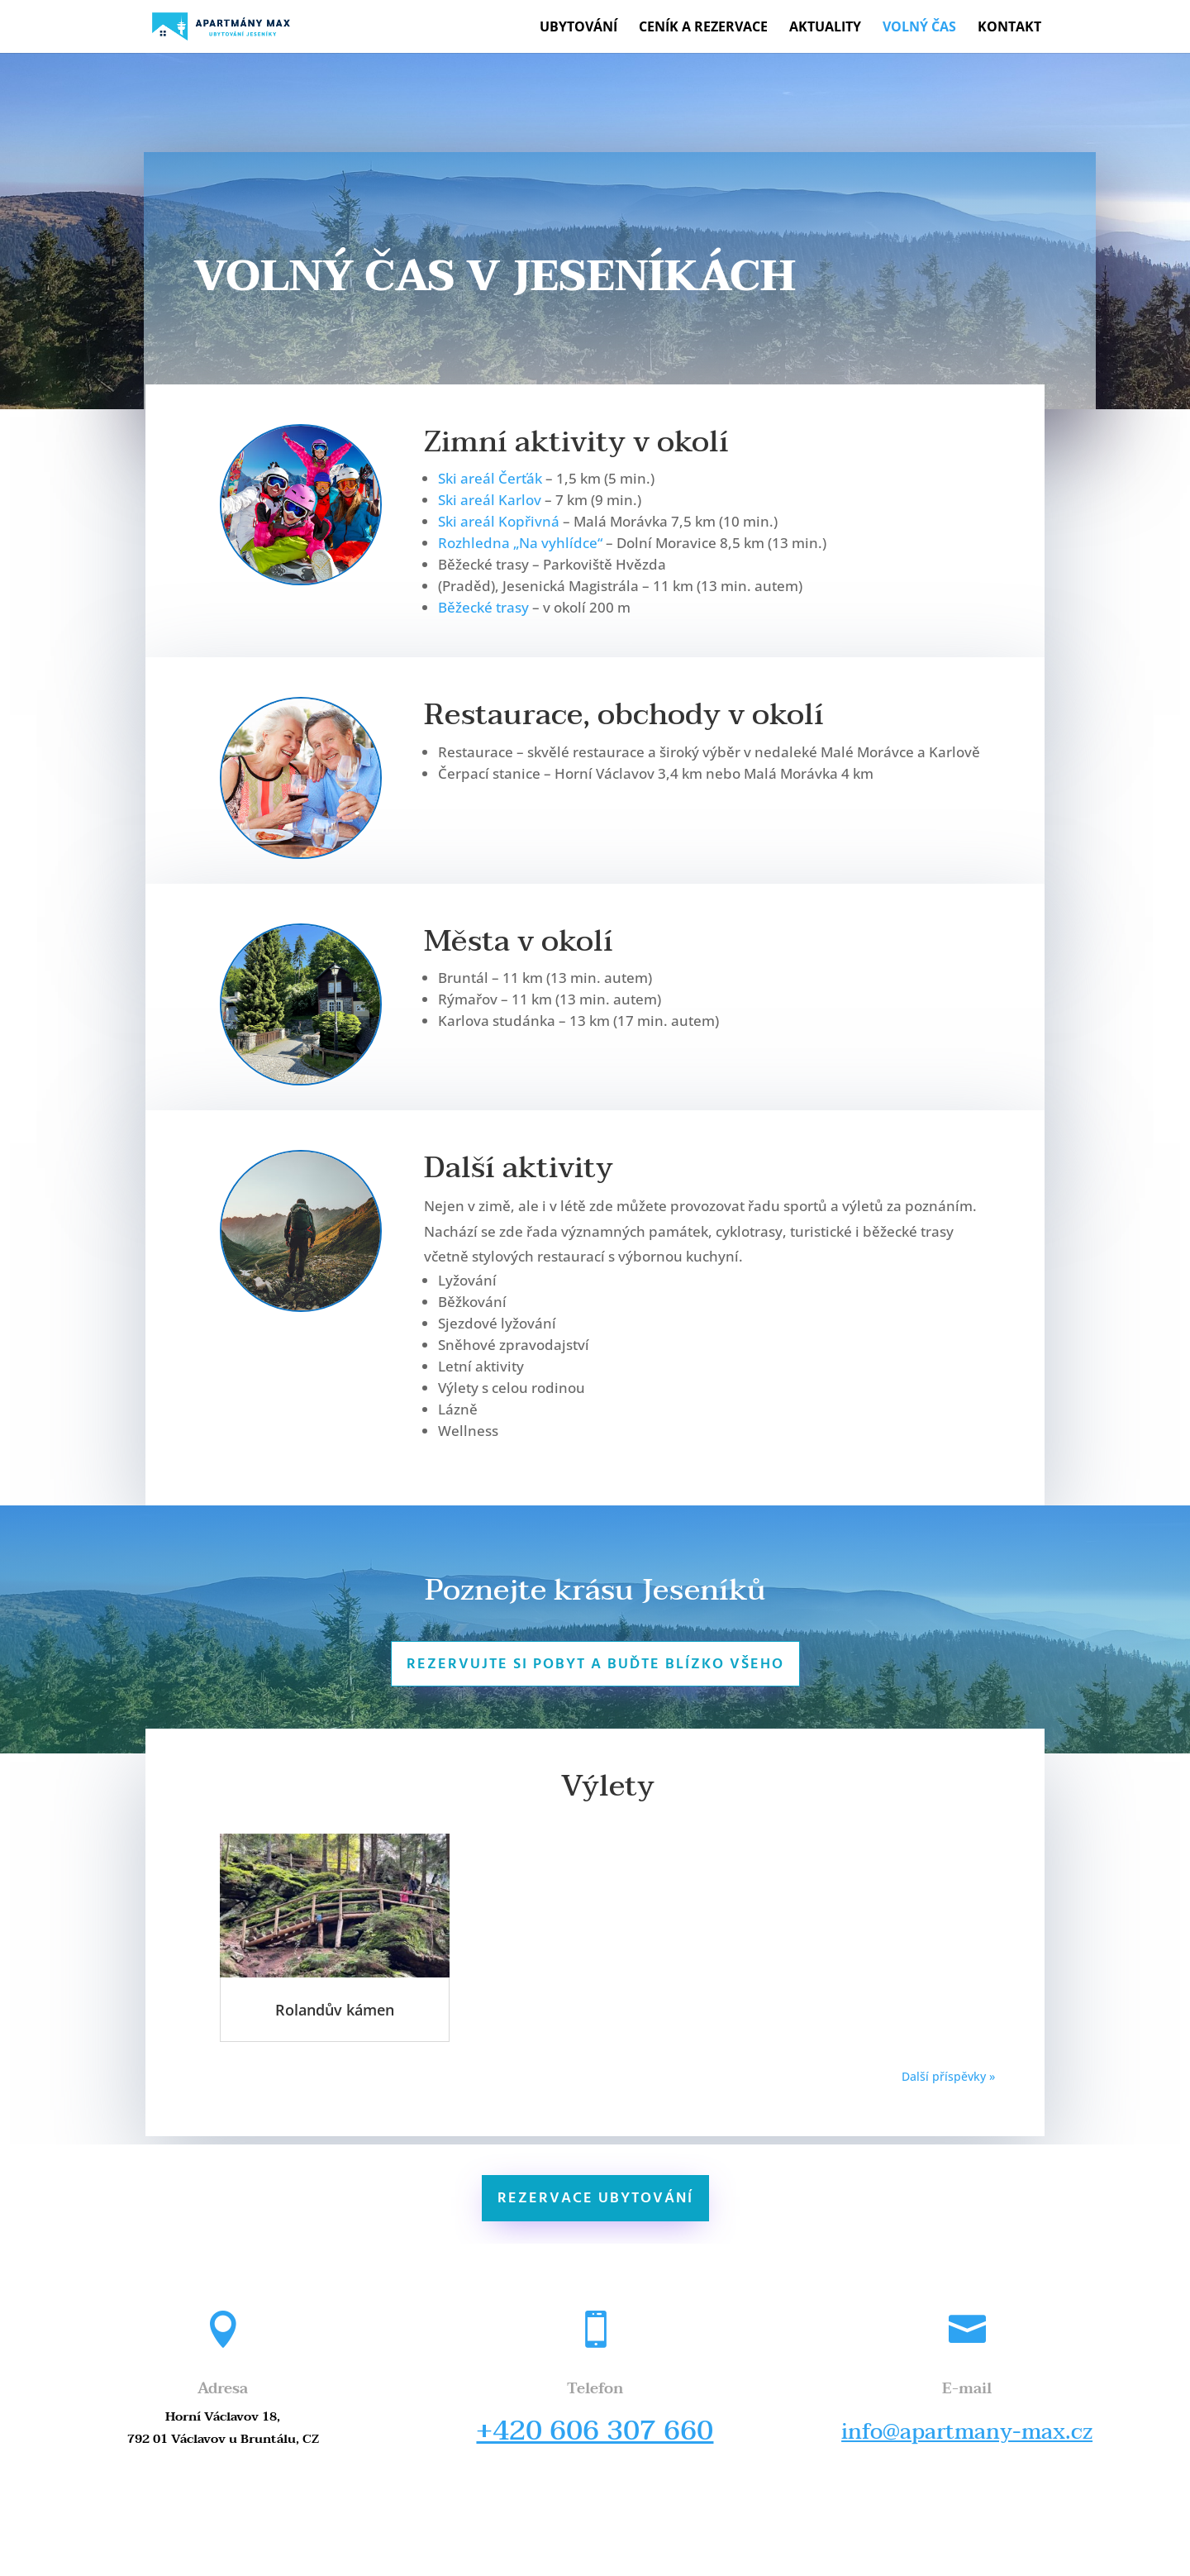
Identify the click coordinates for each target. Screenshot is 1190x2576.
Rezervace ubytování (595, 2199)
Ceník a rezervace (703, 28)
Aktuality (825, 28)
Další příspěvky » (948, 2076)
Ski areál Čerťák (490, 478)
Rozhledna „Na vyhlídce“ (520, 542)
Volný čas (919, 28)
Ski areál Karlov (489, 499)
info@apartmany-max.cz (966, 2432)
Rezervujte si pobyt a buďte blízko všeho (595, 1665)
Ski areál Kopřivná (498, 521)
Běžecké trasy (483, 607)
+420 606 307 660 (594, 2430)
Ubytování (578, 28)
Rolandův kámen (334, 2010)
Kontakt (1009, 28)
